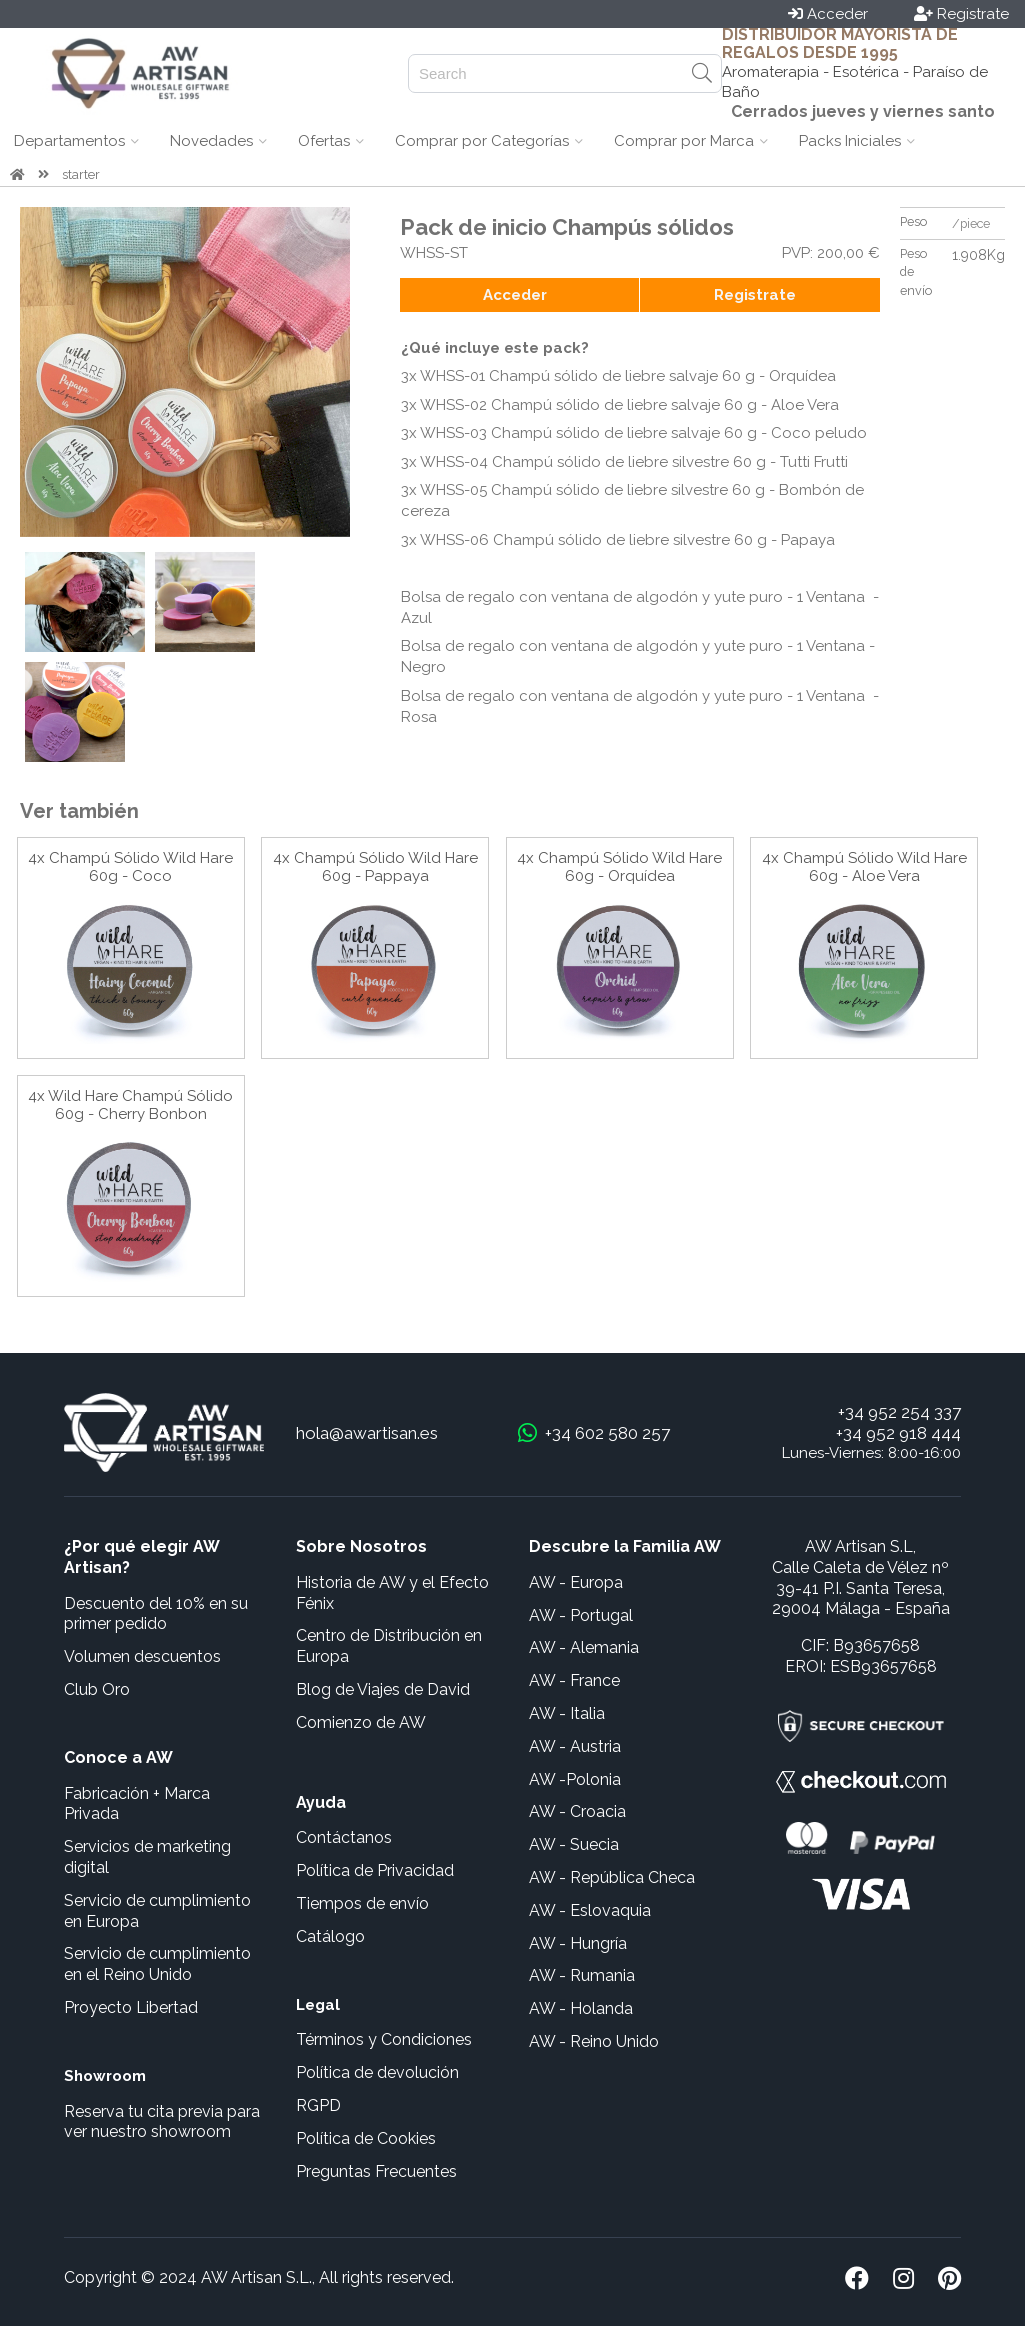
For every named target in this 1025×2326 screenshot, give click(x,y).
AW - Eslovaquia (590, 1910)
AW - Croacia (577, 1811)
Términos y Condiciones (384, 2039)
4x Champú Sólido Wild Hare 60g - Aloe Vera (864, 867)
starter (81, 174)
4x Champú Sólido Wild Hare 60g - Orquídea (619, 867)
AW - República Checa (612, 1877)
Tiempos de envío (362, 1903)
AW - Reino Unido (594, 2041)
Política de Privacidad (375, 1870)
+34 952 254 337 (899, 1412)
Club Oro (97, 1689)
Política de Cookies (366, 2138)
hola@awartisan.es (367, 1433)
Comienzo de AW (361, 1722)
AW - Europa (576, 1582)
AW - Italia (567, 1713)
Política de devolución (377, 2072)
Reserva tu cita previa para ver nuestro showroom (162, 2122)
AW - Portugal (581, 1615)
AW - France (574, 1680)
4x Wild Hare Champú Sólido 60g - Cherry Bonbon (130, 1105)
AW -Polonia (575, 1779)
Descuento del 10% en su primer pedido (156, 1614)
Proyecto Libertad (131, 2007)
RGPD (318, 2105)
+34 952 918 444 (898, 1433)
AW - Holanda (581, 2008)
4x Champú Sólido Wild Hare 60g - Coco (130, 867)
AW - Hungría (578, 1943)
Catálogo (330, 1936)
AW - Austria (575, 1746)
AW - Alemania (584, 1647)
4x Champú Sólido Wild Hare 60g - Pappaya (375, 867)
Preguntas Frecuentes (376, 2171)
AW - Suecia (574, 1844)
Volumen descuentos (142, 1656)
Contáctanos (344, 1837)
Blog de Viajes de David (383, 1689)
